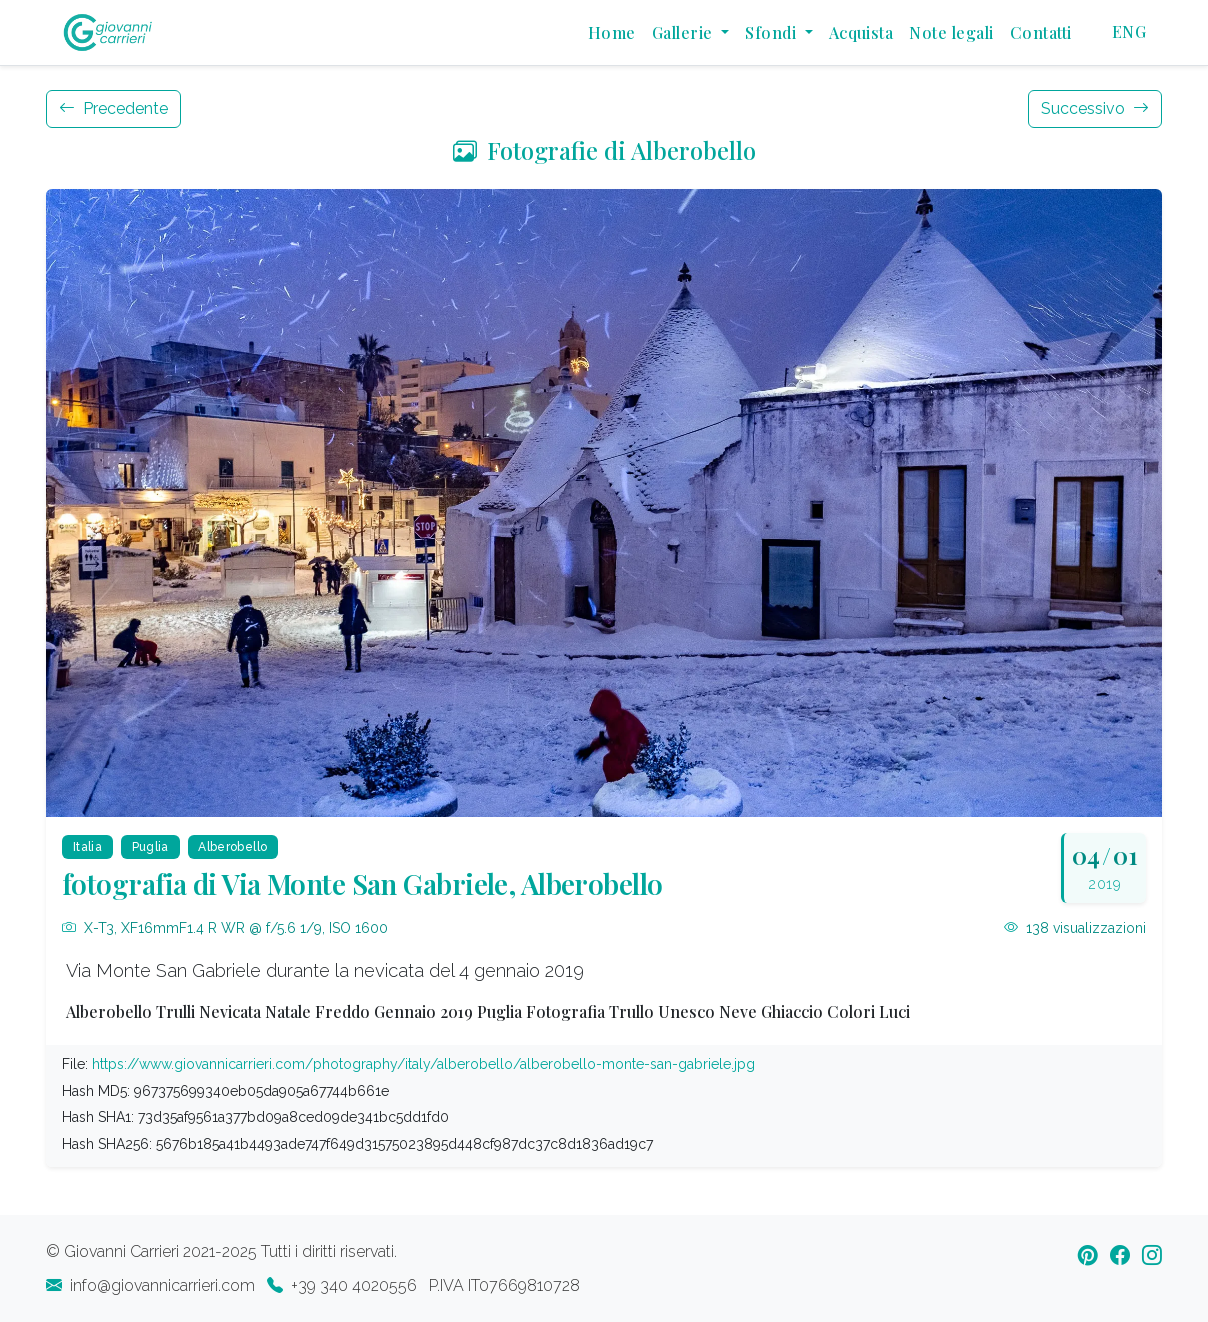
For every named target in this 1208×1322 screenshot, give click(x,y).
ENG (1129, 31)
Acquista (861, 32)
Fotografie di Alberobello (604, 150)
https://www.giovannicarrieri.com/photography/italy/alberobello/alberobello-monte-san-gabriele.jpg (423, 1064)
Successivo (1095, 108)
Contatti (1041, 32)
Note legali (951, 32)
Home (612, 32)
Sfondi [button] (772, 32)
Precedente (113, 108)
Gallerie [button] (684, 32)
